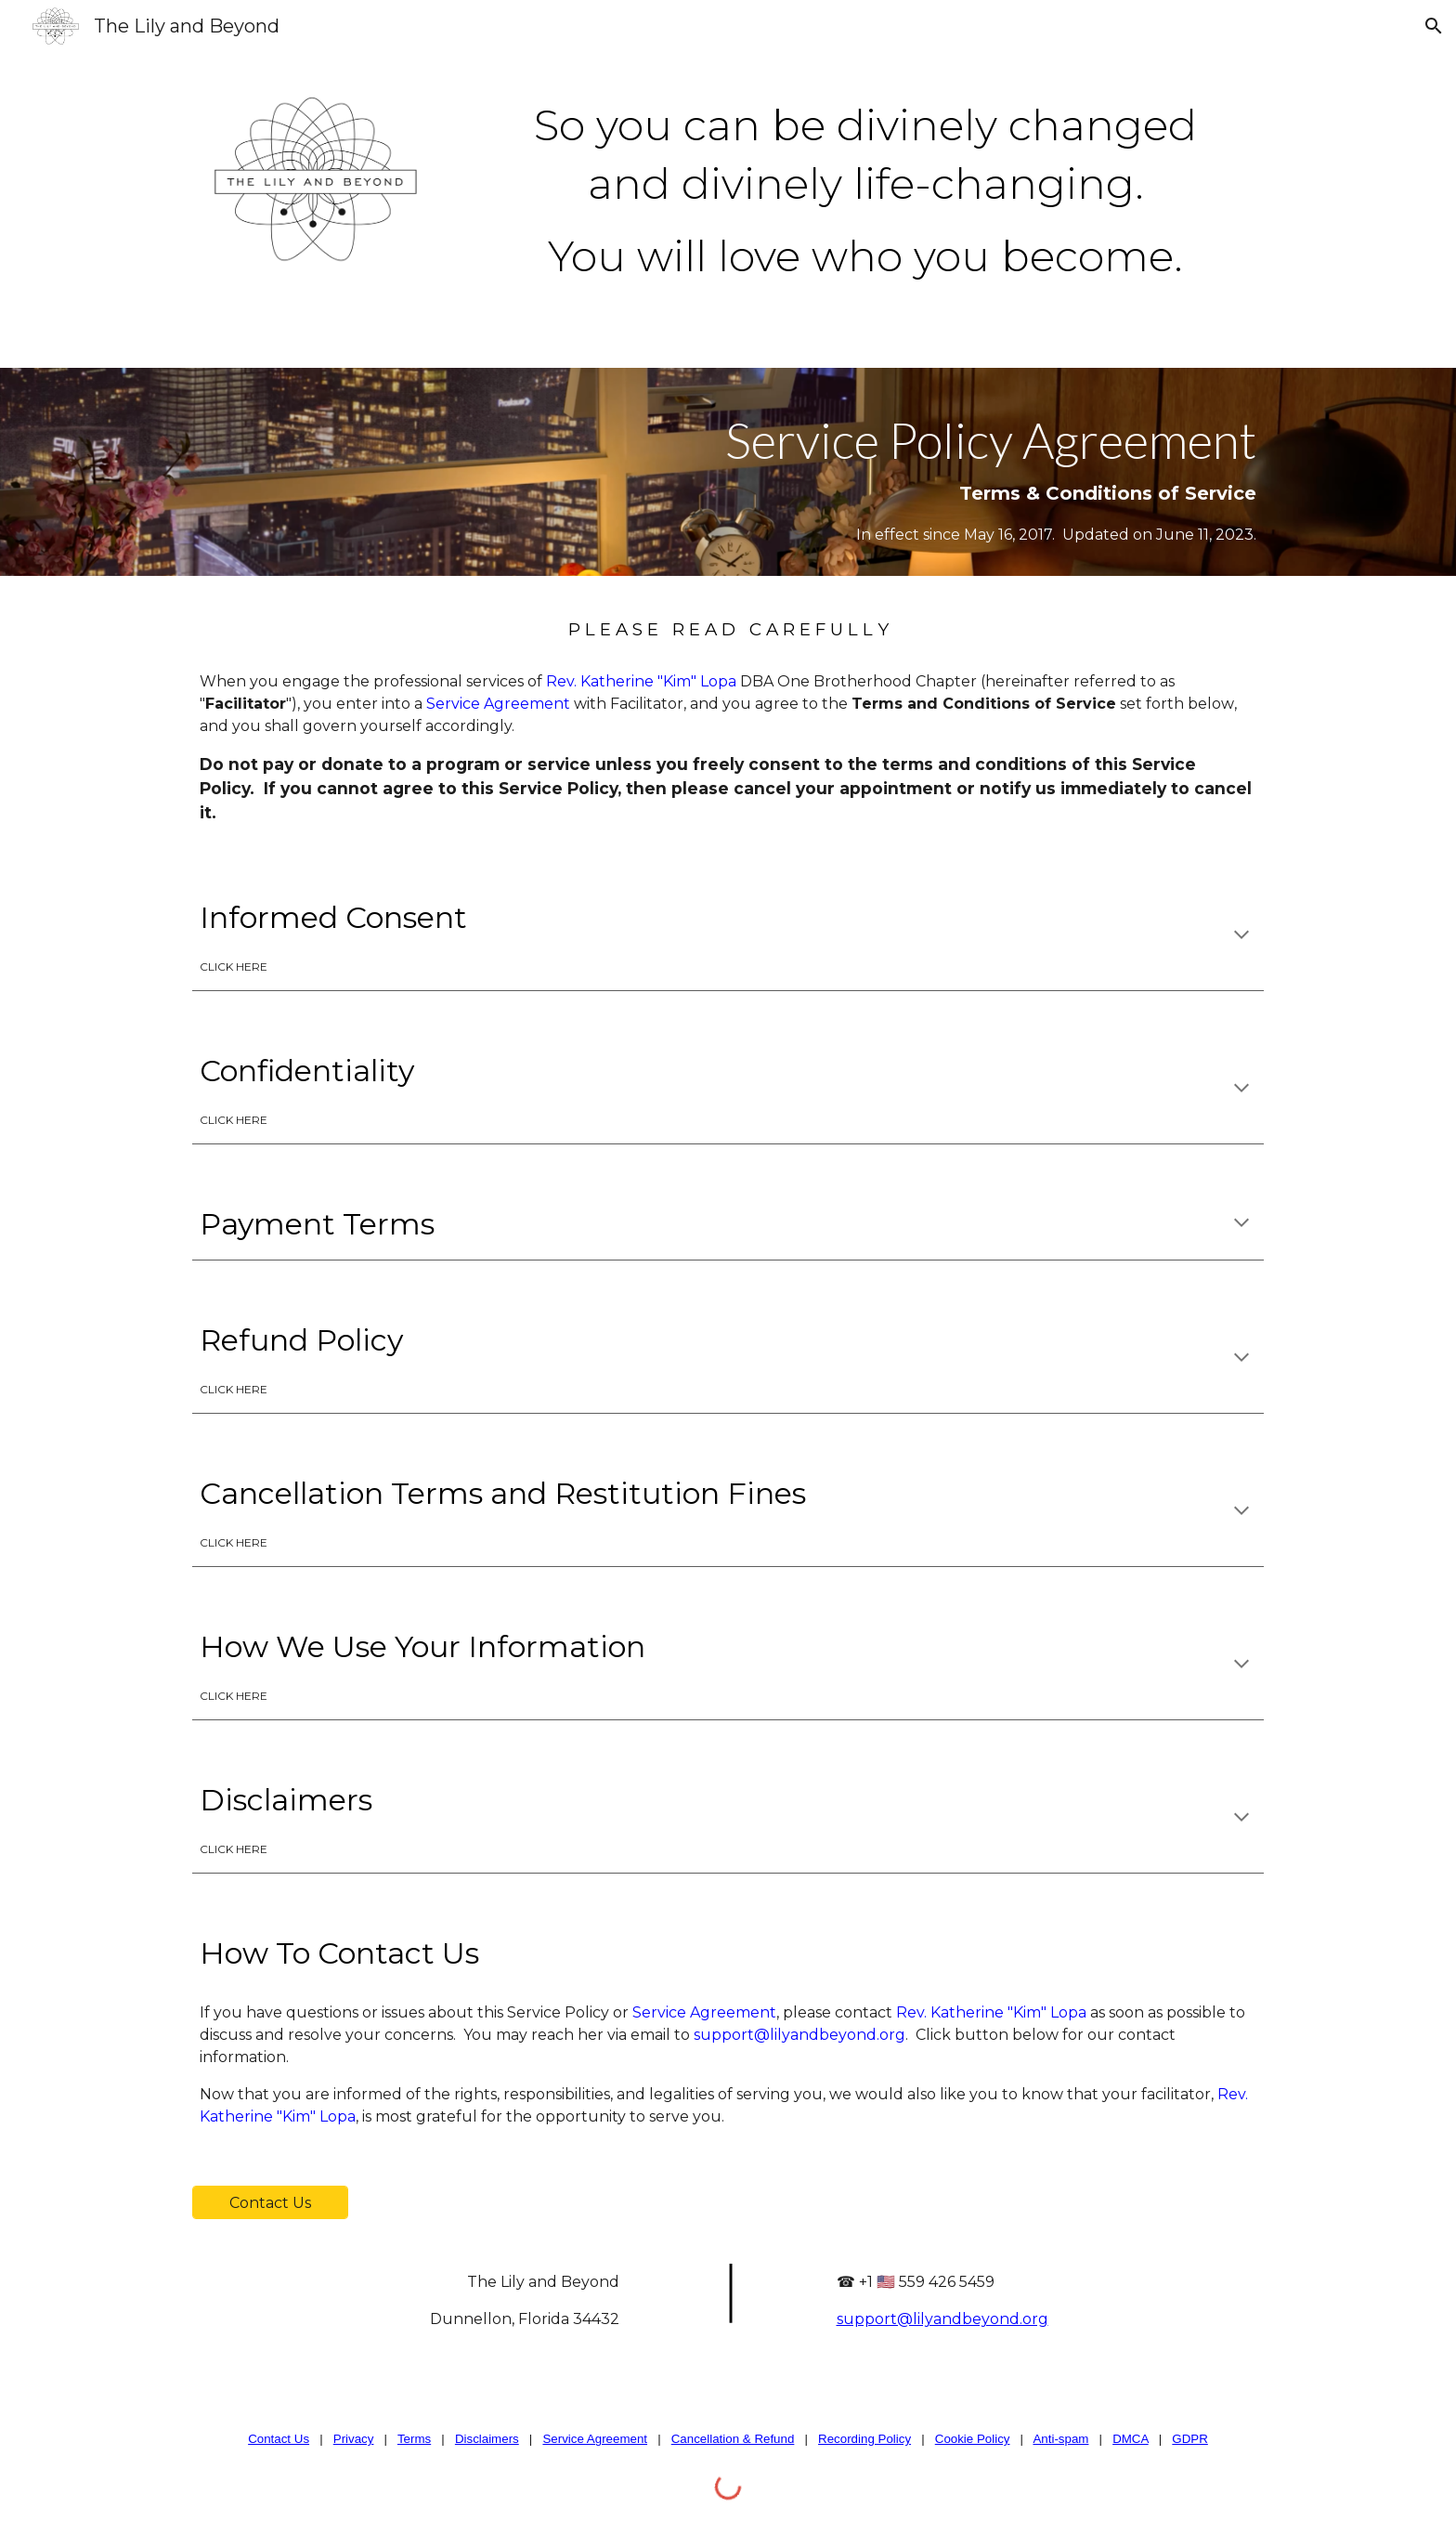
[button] (1433, 26)
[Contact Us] (270, 2203)
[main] (865, 184)
